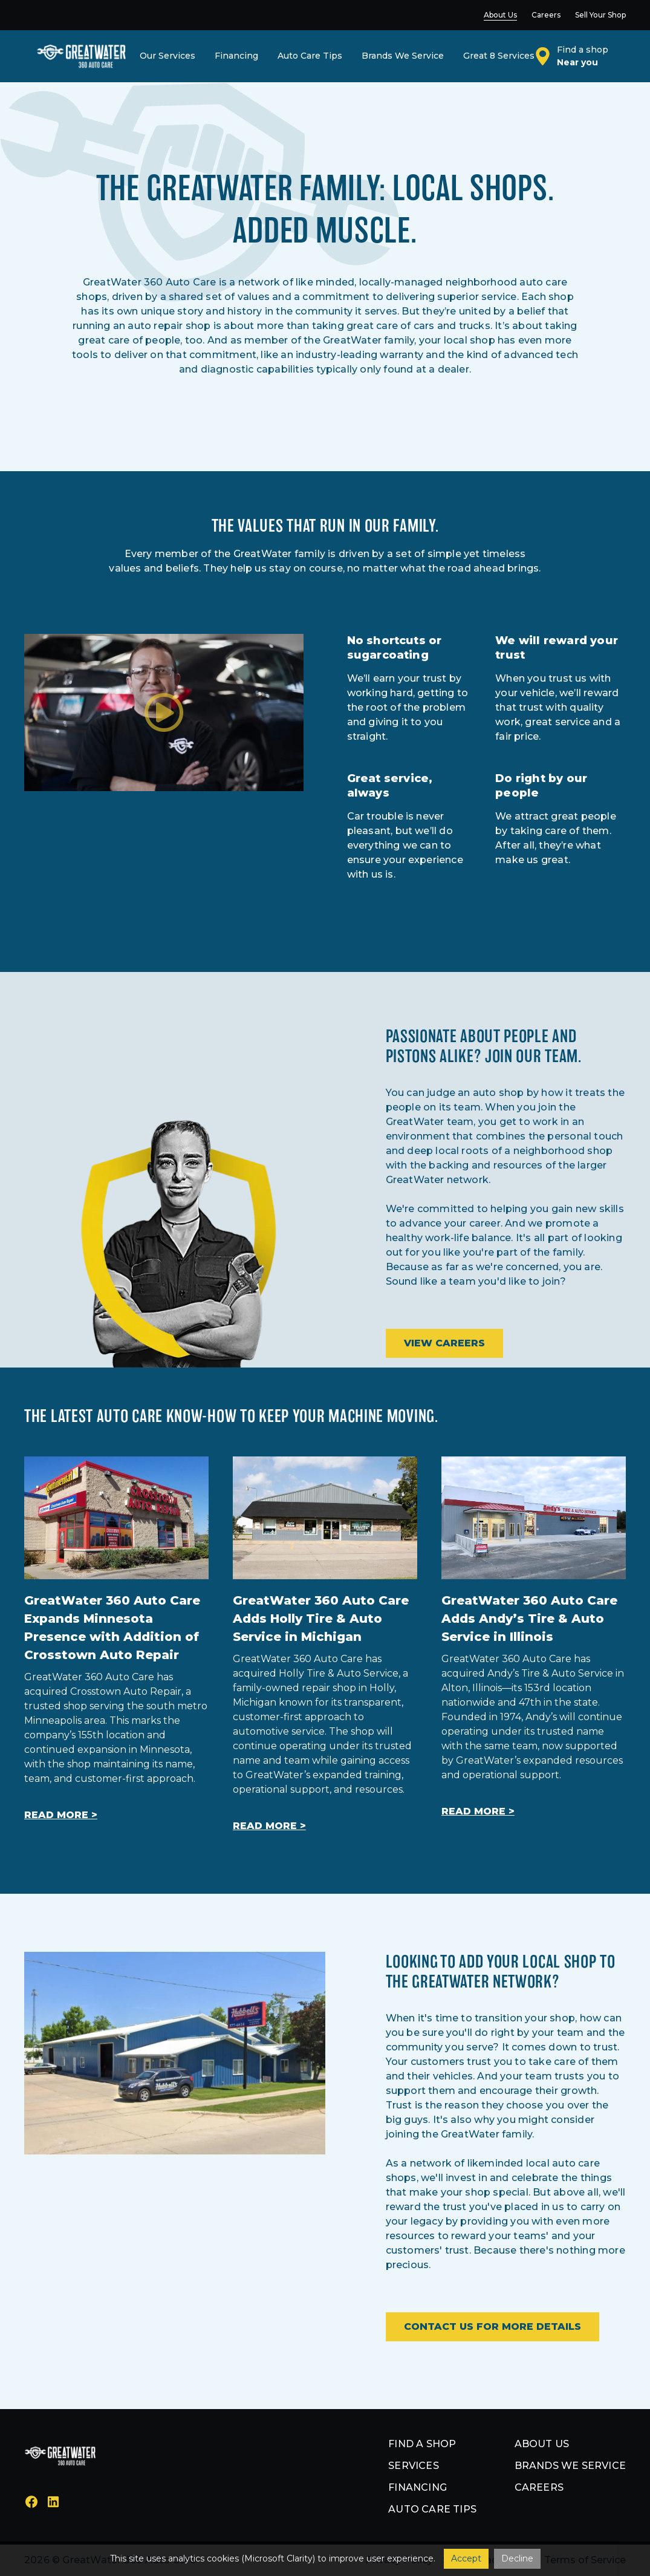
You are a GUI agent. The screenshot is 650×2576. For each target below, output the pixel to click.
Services (413, 2465)
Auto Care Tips (432, 2509)
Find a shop (422, 2444)
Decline (517, 2558)
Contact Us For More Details (492, 2326)
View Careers (444, 1343)
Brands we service (570, 2465)
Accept (466, 2558)
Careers (539, 2487)
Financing (417, 2487)
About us (542, 2444)
